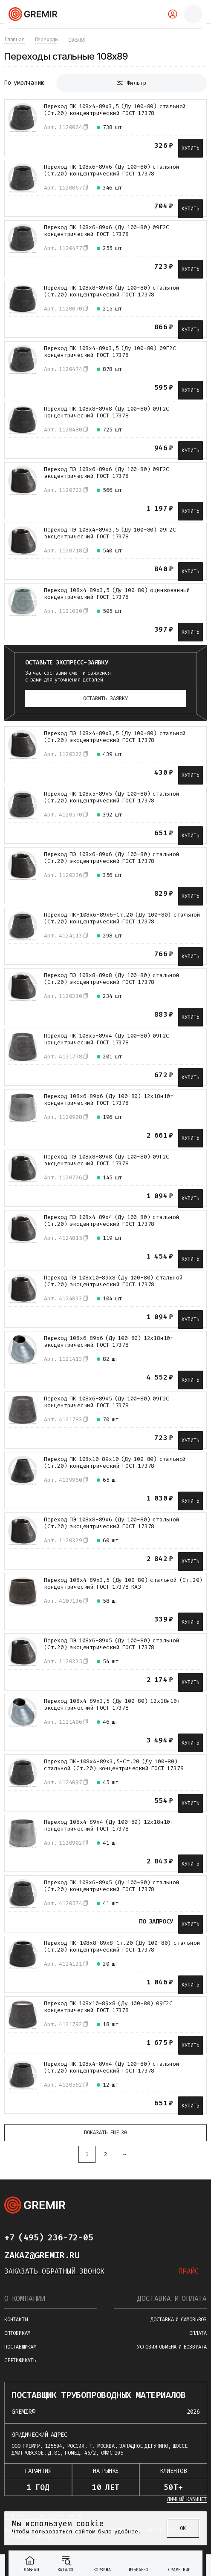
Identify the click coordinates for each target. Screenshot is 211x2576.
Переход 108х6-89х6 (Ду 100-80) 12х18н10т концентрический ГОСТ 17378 (108, 1100)
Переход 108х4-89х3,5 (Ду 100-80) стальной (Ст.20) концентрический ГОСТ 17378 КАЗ (123, 1583)
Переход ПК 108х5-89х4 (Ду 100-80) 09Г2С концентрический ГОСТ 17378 (106, 1039)
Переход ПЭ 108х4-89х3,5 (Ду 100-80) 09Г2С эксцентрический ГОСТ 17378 (110, 533)
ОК (183, 2528)
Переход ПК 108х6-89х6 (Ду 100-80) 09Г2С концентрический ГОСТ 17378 (106, 231)
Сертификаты (20, 2360)
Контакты (15, 2319)
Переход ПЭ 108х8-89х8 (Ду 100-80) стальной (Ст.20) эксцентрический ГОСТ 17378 (111, 979)
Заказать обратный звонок (54, 2271)
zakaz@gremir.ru (42, 2255)
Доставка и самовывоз (178, 2319)
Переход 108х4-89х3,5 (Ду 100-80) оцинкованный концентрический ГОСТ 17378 (117, 594)
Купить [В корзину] (190, 148)
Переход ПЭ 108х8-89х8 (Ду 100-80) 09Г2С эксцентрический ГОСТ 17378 (106, 1160)
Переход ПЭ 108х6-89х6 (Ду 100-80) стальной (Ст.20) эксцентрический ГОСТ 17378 (111, 858)
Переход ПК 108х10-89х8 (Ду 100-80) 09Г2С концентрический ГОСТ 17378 (108, 2007)
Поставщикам (20, 2346)
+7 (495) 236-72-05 (48, 2237)
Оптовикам (17, 2333)
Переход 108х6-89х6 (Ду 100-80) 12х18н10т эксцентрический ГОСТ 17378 (108, 1341)
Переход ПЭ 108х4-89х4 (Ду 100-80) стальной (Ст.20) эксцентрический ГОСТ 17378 (111, 1221)
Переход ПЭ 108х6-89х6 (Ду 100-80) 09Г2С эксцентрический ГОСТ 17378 (106, 473)
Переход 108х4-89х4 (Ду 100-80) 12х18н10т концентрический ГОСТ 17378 (108, 1825)
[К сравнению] (15, 143)
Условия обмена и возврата (172, 2346)
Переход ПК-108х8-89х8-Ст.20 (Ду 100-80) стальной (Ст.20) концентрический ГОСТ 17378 (122, 1946)
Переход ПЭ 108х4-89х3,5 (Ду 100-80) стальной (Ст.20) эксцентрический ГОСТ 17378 (115, 737)
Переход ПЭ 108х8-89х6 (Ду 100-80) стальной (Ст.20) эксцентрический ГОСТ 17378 (111, 1523)
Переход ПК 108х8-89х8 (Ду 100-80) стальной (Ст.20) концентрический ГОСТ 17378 (111, 291)
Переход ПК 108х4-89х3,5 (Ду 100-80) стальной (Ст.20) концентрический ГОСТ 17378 (115, 110)
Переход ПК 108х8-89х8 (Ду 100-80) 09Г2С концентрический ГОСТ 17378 (106, 412)
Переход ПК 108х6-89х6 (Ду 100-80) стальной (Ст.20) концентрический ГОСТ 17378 (111, 170)
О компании (24, 2298)
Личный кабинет (187, 2499)
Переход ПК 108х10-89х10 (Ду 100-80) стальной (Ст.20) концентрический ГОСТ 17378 (115, 1462)
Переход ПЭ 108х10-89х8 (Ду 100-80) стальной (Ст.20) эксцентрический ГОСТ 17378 (113, 1281)
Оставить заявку (105, 698)
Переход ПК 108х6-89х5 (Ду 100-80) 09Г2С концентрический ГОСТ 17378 (106, 1402)
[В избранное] (34, 143)
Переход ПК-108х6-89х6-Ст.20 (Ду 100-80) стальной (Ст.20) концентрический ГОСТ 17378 (122, 918)
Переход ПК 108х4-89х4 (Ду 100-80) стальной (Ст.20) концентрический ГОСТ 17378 (111, 2067)
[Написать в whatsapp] (127, 2237)
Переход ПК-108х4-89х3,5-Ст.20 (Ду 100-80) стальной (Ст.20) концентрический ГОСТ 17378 (113, 1765)
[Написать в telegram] (110, 2237)
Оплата (198, 2333)
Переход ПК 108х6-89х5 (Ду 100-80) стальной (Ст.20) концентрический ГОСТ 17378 (111, 1886)
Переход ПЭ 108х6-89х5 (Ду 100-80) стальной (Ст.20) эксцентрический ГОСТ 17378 (111, 1644)
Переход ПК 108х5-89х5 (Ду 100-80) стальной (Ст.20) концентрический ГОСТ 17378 (111, 797)
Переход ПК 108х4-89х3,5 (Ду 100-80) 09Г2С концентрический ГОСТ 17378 (110, 352)
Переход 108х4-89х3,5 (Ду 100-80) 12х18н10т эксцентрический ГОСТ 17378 (112, 1704)
